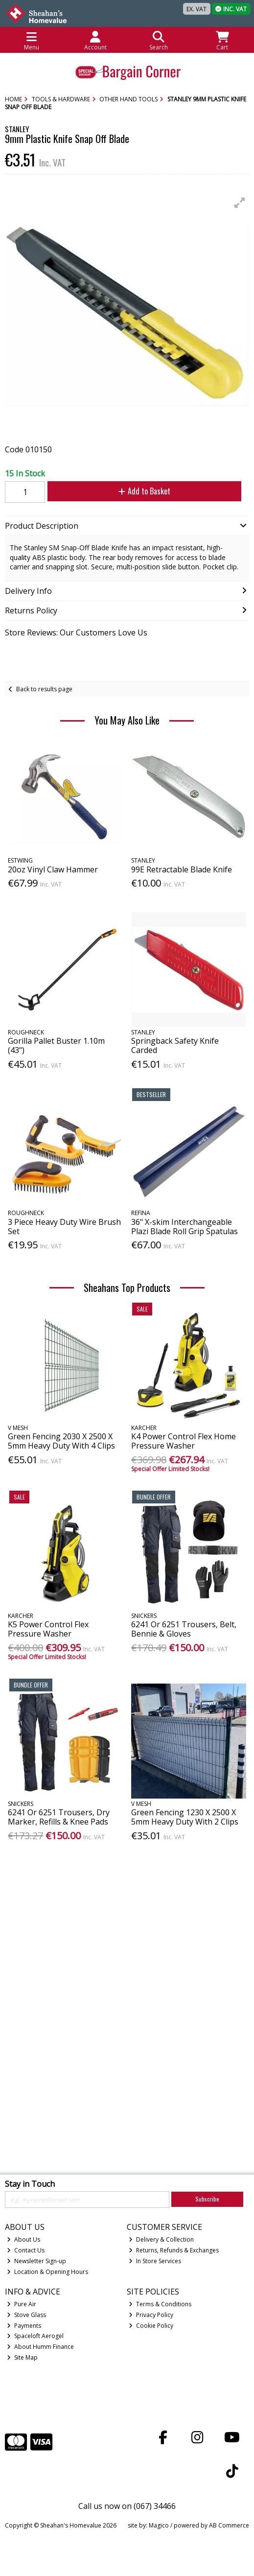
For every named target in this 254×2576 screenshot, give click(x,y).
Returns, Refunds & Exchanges (174, 2250)
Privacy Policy (151, 2315)
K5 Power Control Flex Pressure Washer (48, 1629)
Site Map (22, 2357)
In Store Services (155, 2261)
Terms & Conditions (160, 2304)
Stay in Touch (30, 2184)
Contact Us (26, 2250)
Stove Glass (26, 2315)
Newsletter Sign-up (36, 2261)
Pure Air (21, 2304)
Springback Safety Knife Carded (175, 1045)
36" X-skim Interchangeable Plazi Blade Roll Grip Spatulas (184, 1227)
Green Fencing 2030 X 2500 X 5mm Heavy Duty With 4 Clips (61, 1441)
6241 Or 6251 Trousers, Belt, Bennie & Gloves (183, 1629)
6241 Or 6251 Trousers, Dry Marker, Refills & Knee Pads (59, 1817)
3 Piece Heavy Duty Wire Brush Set (64, 1227)
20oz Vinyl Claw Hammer (53, 869)
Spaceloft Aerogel (35, 2336)
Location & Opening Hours (47, 2272)
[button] (240, 203)
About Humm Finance (40, 2346)
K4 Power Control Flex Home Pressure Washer (183, 1441)
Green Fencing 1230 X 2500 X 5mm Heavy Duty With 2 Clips (184, 1817)
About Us (23, 2239)
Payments (24, 2325)
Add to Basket (144, 491)
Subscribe (207, 2199)
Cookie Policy (151, 2325)
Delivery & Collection (161, 2239)
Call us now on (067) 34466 (127, 2506)
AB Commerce (229, 2525)
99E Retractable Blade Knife (181, 869)
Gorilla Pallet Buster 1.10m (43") (56, 1045)
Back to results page (44, 689)
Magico (159, 2525)
